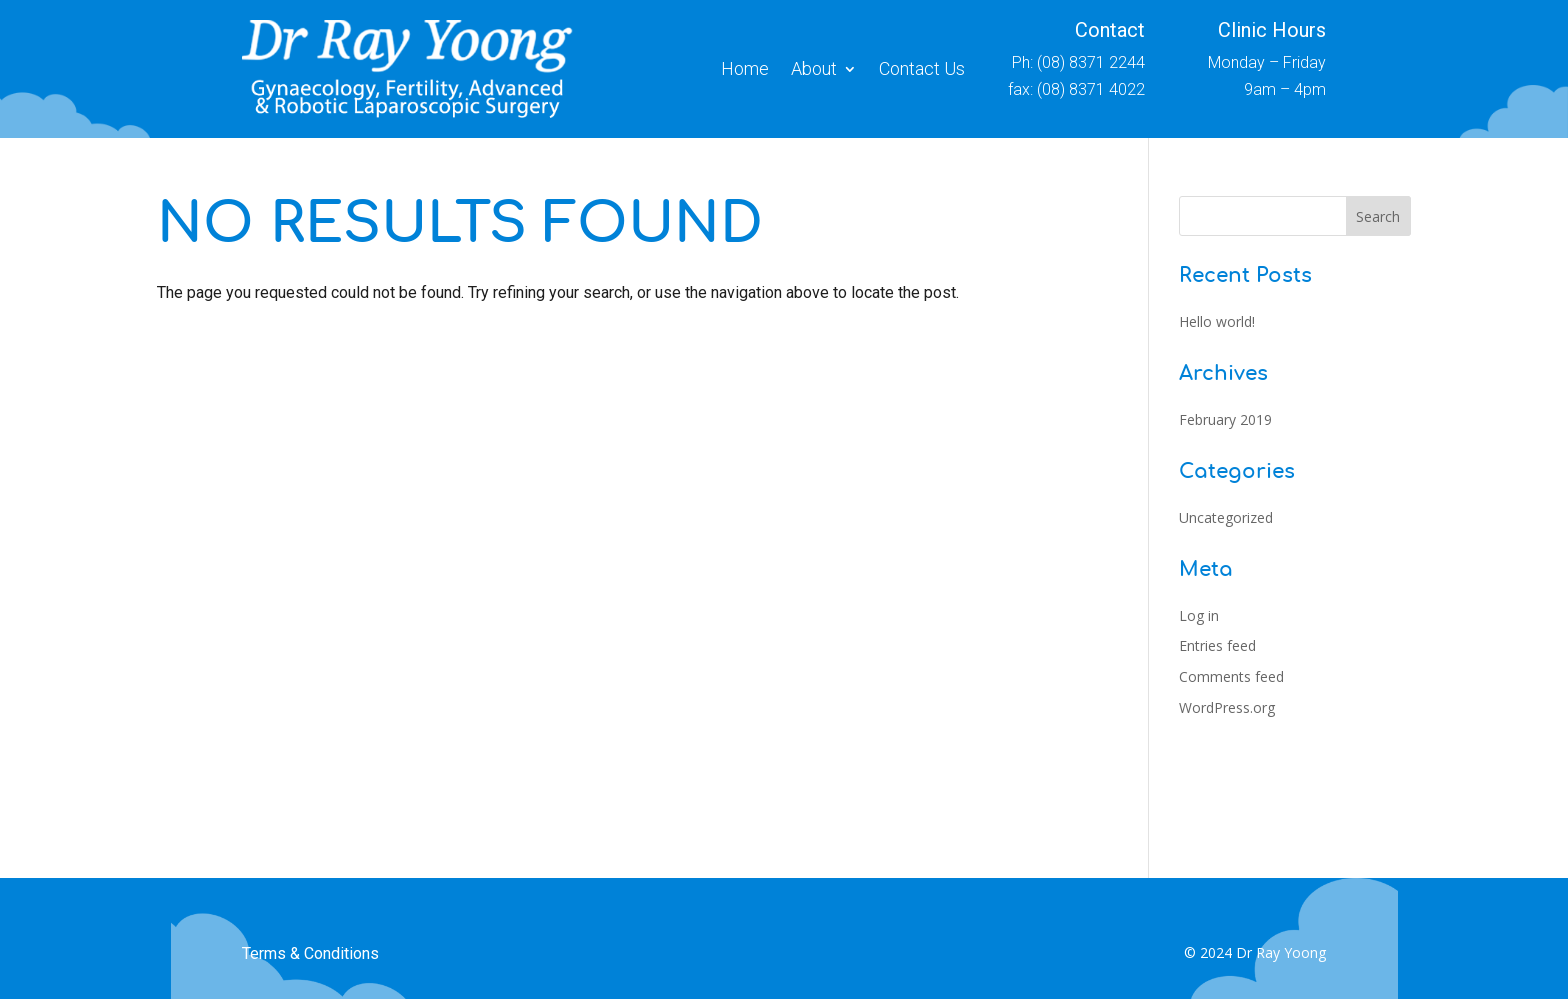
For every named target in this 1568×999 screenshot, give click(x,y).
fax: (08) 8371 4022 (1076, 89)
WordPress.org (1227, 707)
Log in (1199, 615)
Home (745, 68)
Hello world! (1217, 321)
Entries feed (1217, 645)
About (814, 68)
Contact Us (922, 68)
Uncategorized (1226, 517)
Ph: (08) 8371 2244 (1078, 62)
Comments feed (1231, 676)
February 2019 (1225, 419)
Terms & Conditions (310, 953)
